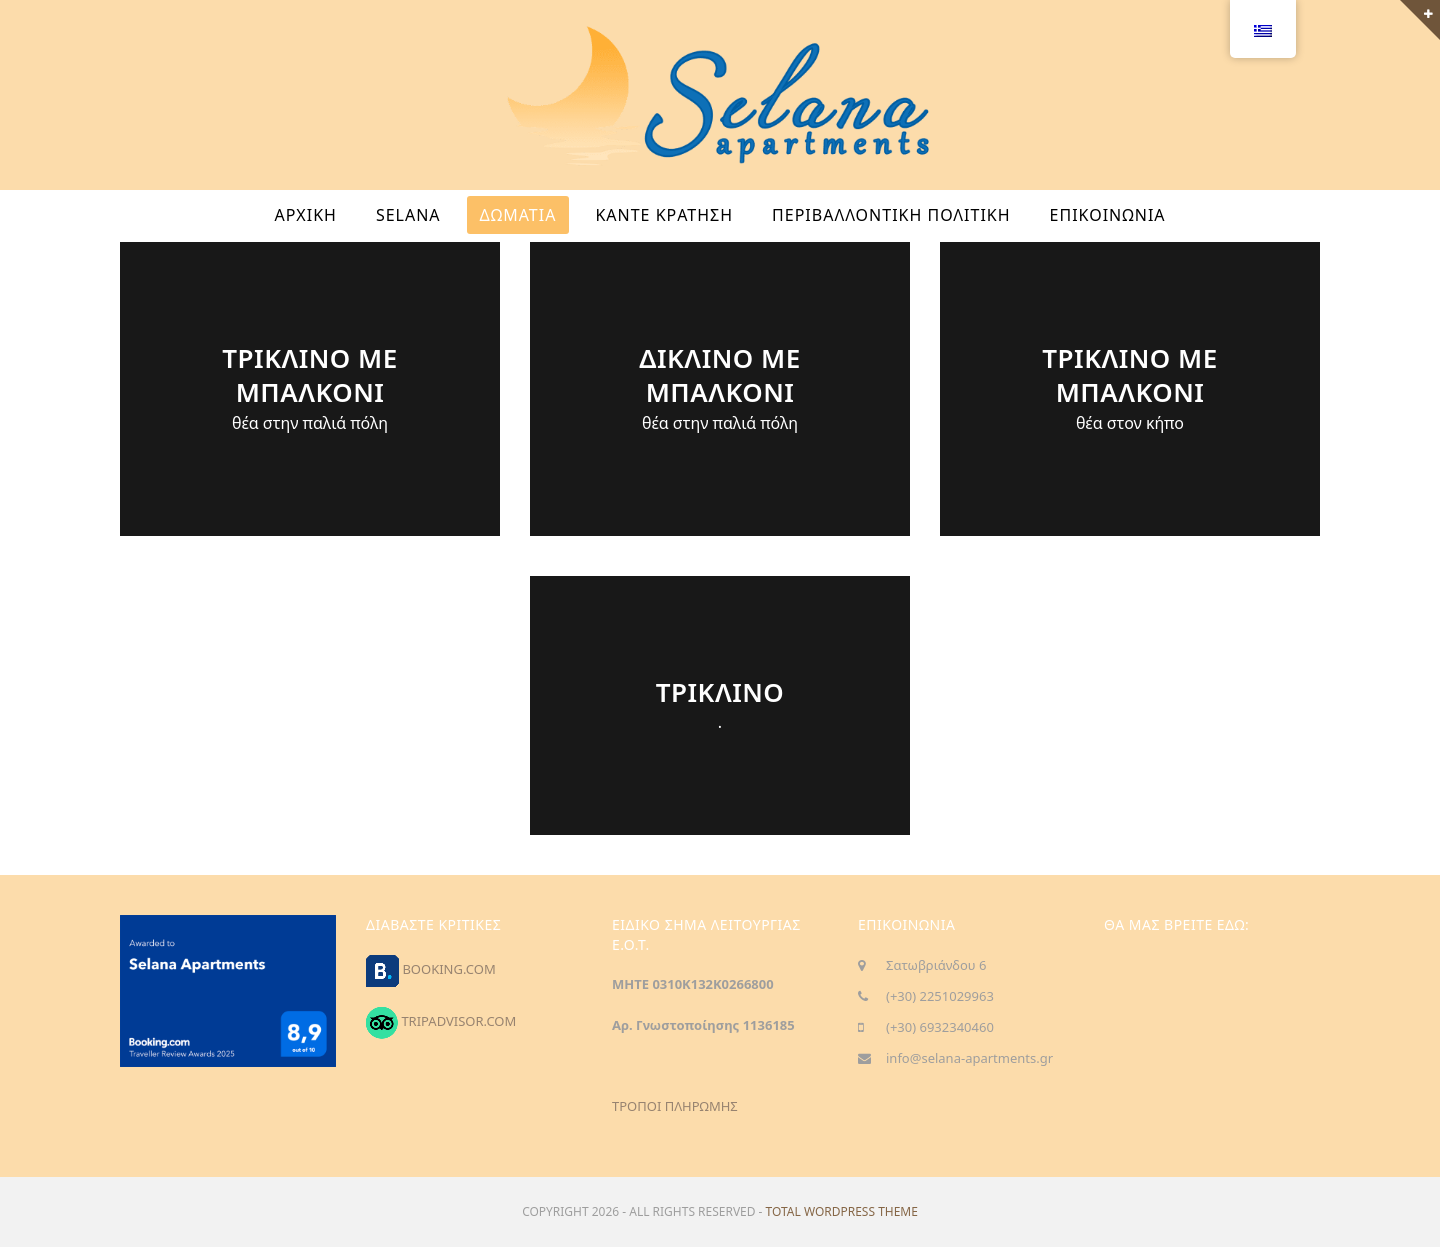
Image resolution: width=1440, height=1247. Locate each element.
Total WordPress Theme (842, 1211)
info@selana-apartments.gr (969, 1058)
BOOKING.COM (448, 969)
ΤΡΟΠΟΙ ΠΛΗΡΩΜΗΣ (675, 1106)
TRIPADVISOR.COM (458, 1021)
